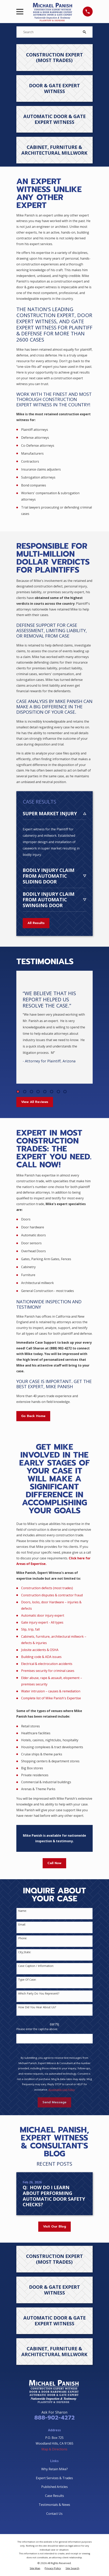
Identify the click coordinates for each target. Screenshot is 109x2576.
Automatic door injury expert (42, 1615)
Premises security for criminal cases (47, 1670)
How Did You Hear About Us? (37, 2007)
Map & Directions (54, 2449)
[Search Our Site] (84, 32)
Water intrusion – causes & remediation (50, 1691)
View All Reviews (34, 1102)
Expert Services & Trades (54, 2478)
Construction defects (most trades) (47, 1588)
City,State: (24, 1952)
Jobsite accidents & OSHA (39, 1650)
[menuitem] (35, 2568)
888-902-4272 (54, 2417)
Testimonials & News (54, 2504)
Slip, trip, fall (30, 1629)
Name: (22, 1911)
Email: (22, 1924)
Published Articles (54, 2487)
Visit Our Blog (54, 2226)
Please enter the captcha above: (37, 2029)
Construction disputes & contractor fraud (52, 1595)
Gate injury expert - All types (42, 1622)
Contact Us (54, 2513)
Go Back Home (33, 1416)
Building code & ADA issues (41, 1657)
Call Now (54, 1863)
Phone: (22, 1938)
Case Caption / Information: (36, 1966)
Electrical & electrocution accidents (46, 1664)
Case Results (54, 2495)
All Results (36, 923)
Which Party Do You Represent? (38, 1993)
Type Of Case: (27, 1979)
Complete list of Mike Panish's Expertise (51, 1698)
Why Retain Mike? (54, 2469)
